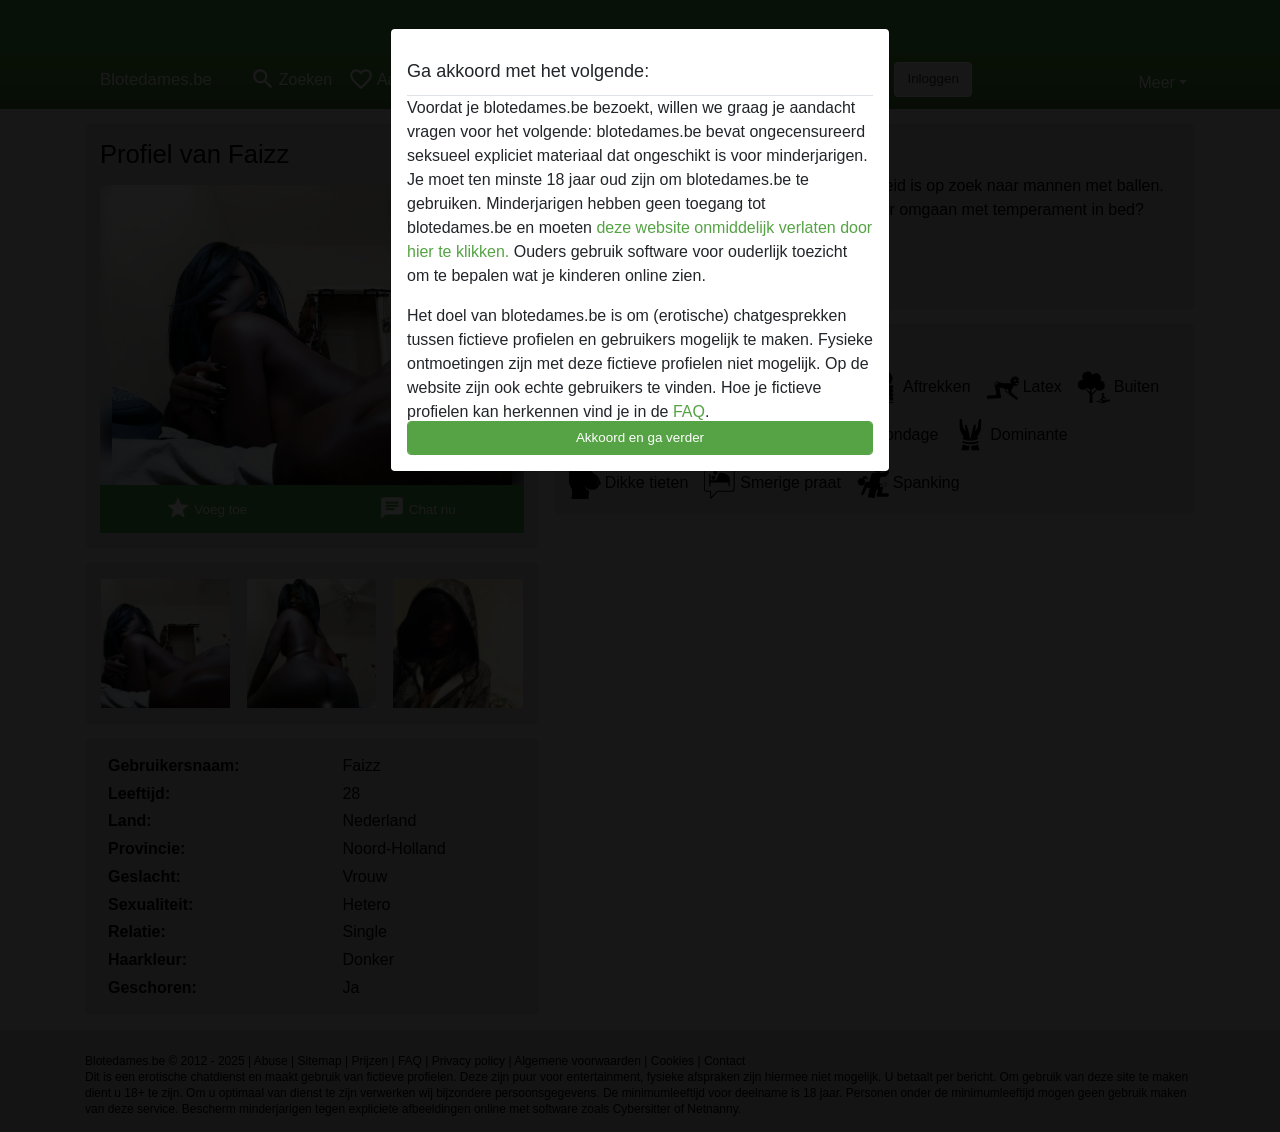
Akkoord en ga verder (640, 437)
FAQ (689, 411)
